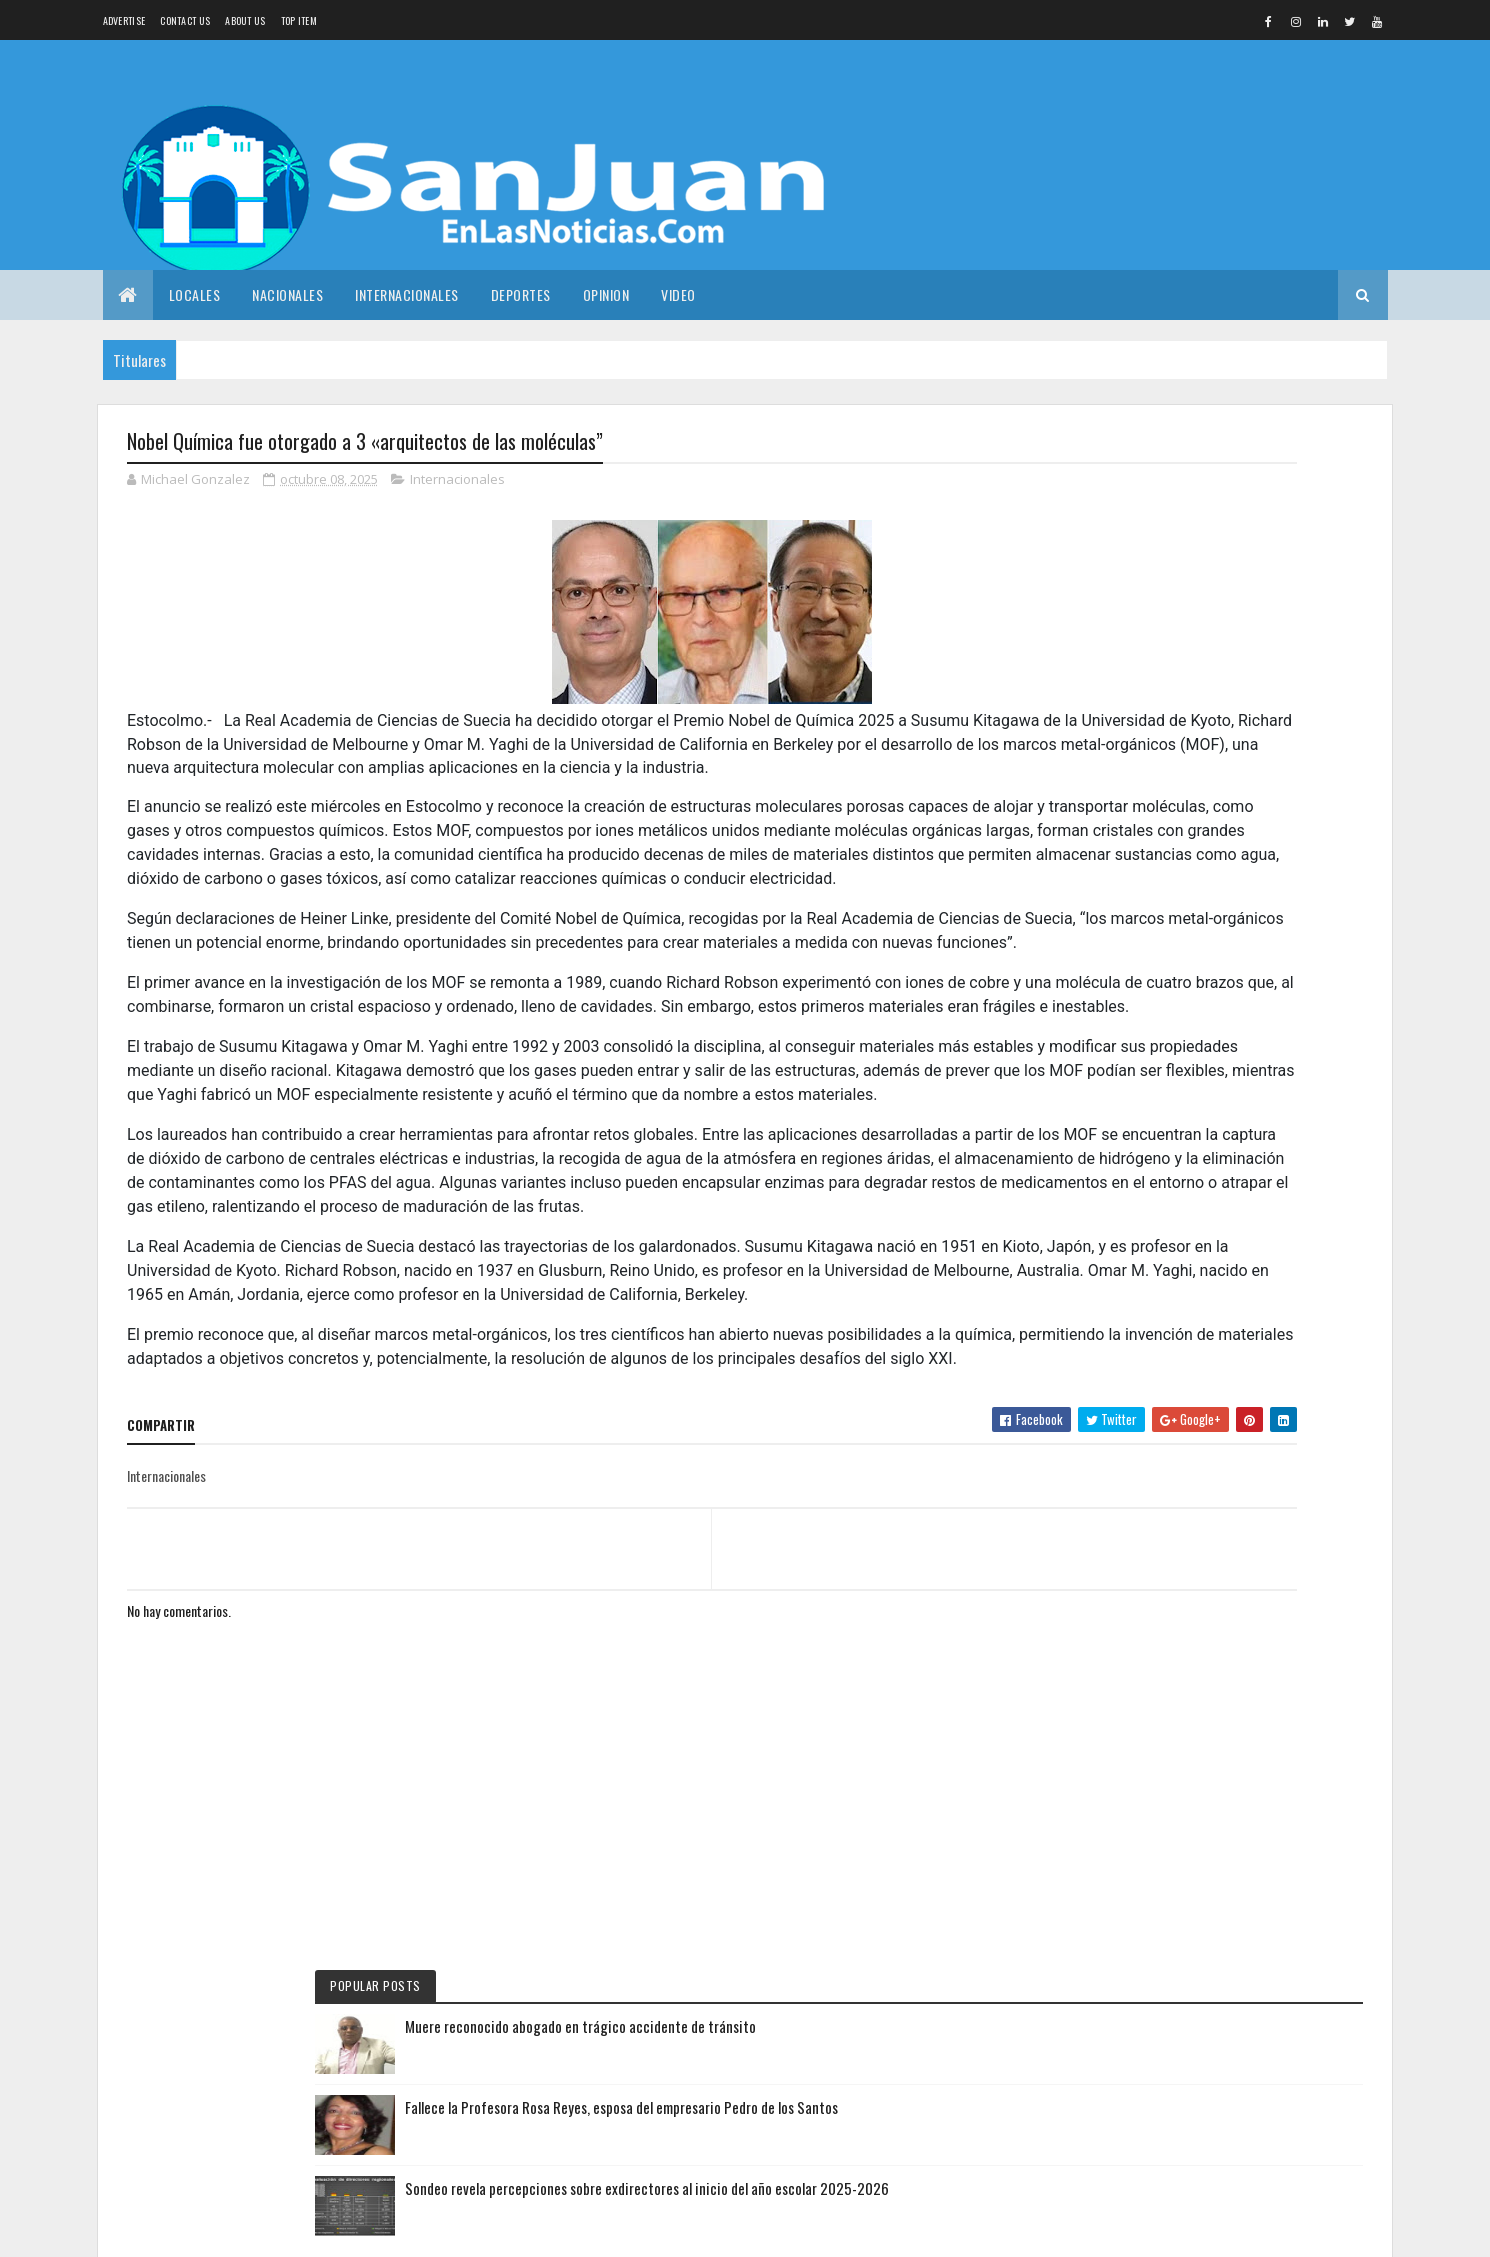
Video (678, 294)
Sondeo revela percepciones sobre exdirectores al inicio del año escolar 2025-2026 (1258, 687)
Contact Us (185, 20)
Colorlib (285, 2229)
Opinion (606, 294)
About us (245, 20)
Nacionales (287, 294)
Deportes (521, 294)
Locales (195, 294)
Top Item (299, 20)
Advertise (124, 20)
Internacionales (407, 294)
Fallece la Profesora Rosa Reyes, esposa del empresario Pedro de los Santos (1261, 594)
